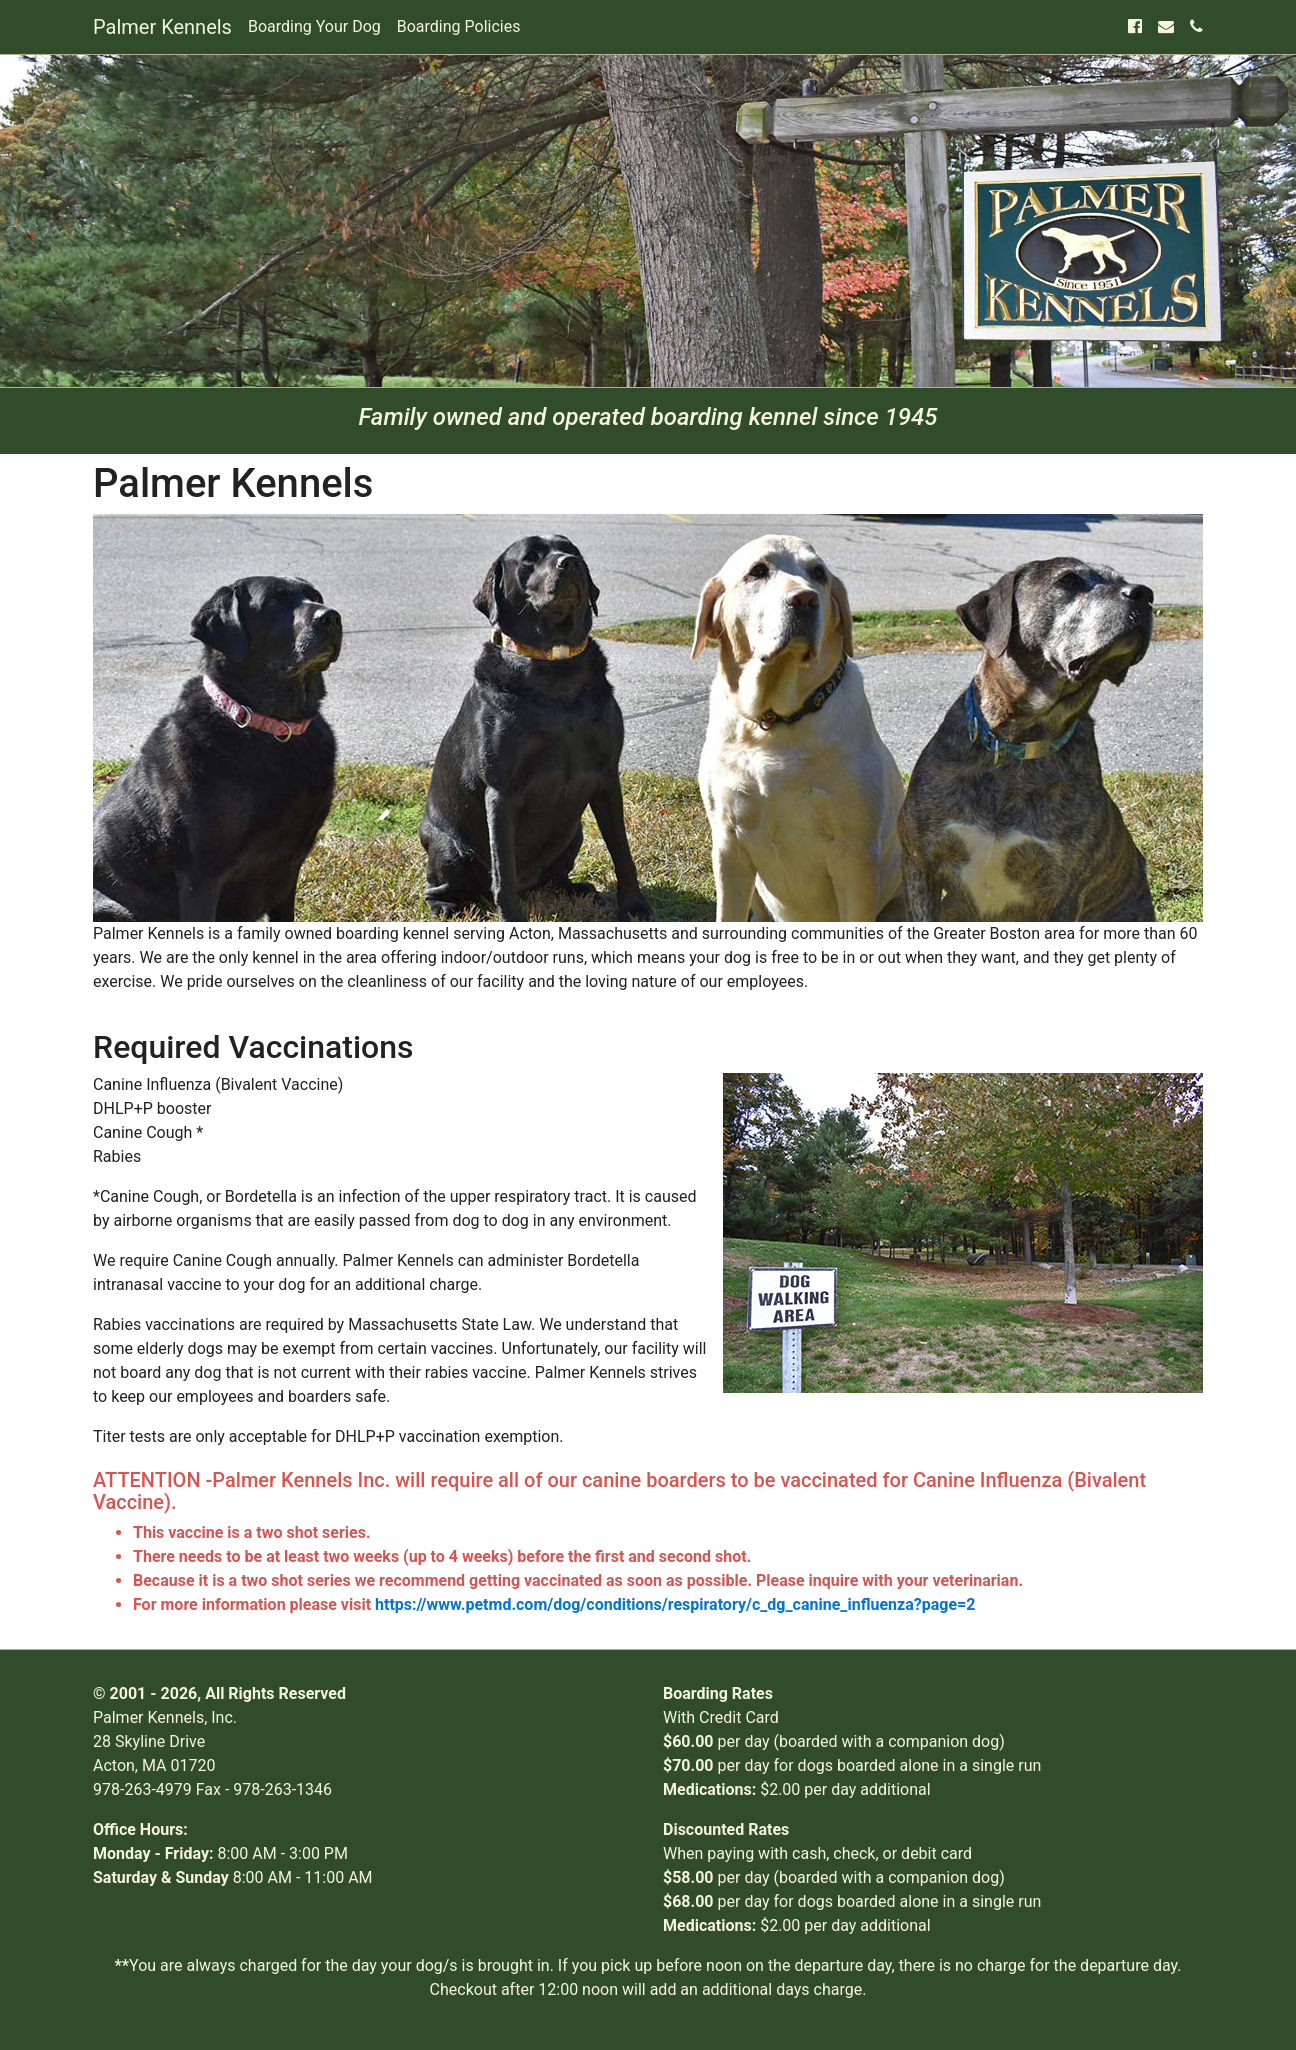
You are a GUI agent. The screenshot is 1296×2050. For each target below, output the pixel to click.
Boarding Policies (459, 26)
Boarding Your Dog (314, 26)
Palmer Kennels (162, 27)
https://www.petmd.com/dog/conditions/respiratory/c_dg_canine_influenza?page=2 (675, 1604)
